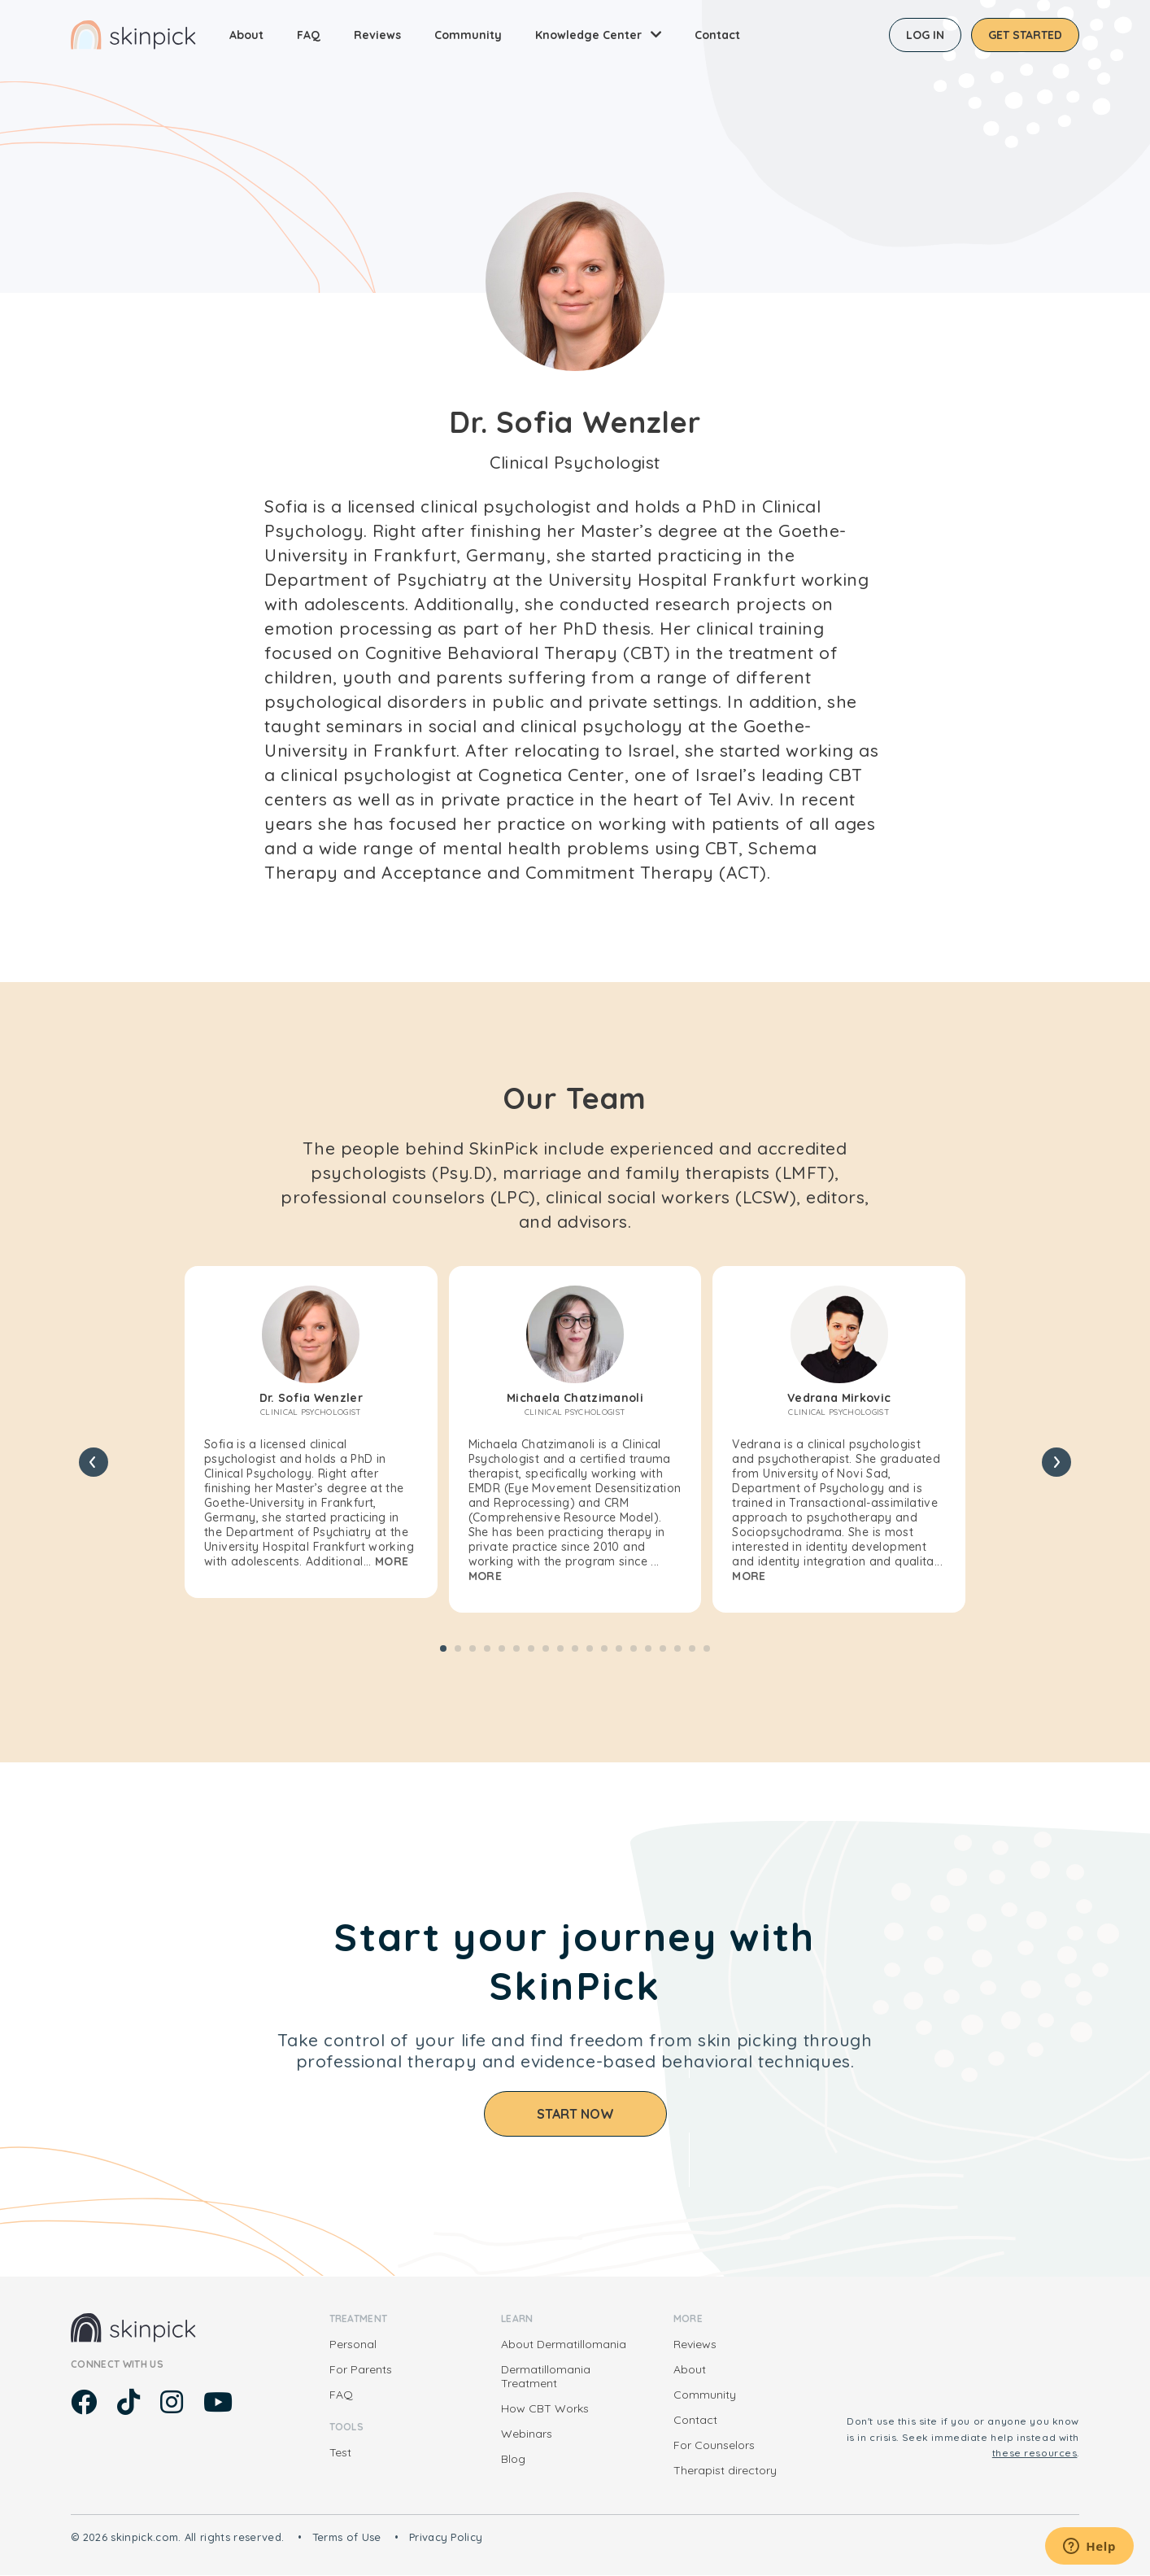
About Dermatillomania (563, 2344)
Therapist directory (725, 2470)
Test (340, 2452)
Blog (513, 2459)
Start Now (575, 2114)
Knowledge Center (588, 35)
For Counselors (714, 2445)
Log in (925, 35)
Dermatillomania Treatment (545, 2376)
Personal (353, 2344)
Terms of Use (346, 2536)
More (392, 1561)
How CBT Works (545, 2408)
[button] (443, 1648)
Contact (717, 35)
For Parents (360, 2369)
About (246, 35)
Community (468, 35)
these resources (1035, 2453)
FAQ (308, 35)
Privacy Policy (446, 2536)
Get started (1025, 35)
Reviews (377, 35)
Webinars (526, 2433)
